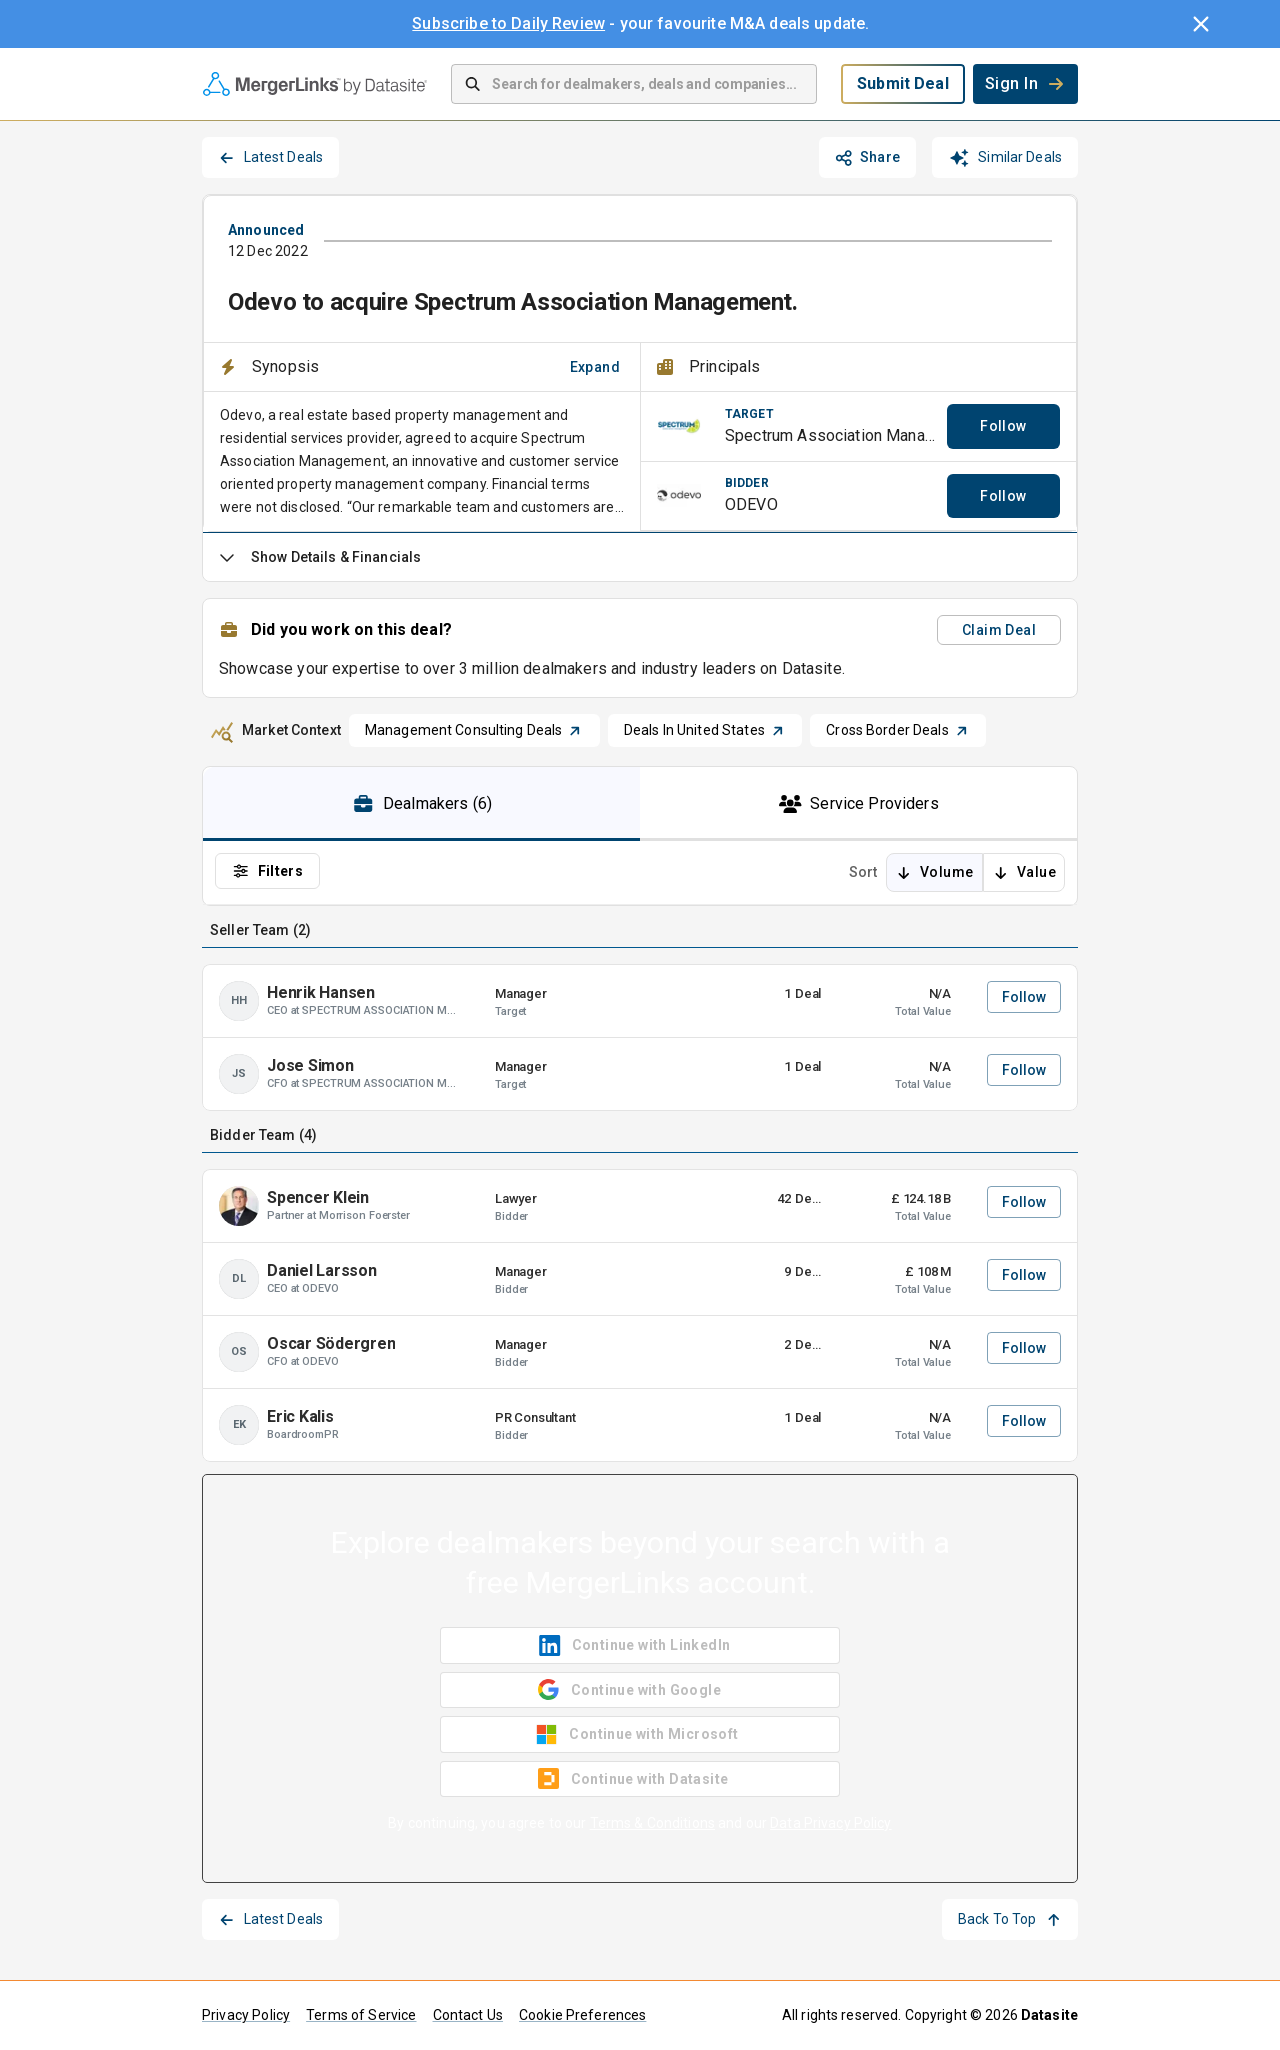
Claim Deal (999, 630)
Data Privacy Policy (831, 1823)
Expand (595, 367)
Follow (1003, 426)
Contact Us (468, 2015)
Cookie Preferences (582, 2015)
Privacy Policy (246, 2015)
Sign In (1025, 83)
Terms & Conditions (652, 1823)
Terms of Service (361, 2015)
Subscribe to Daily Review (508, 23)
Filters (267, 871)
